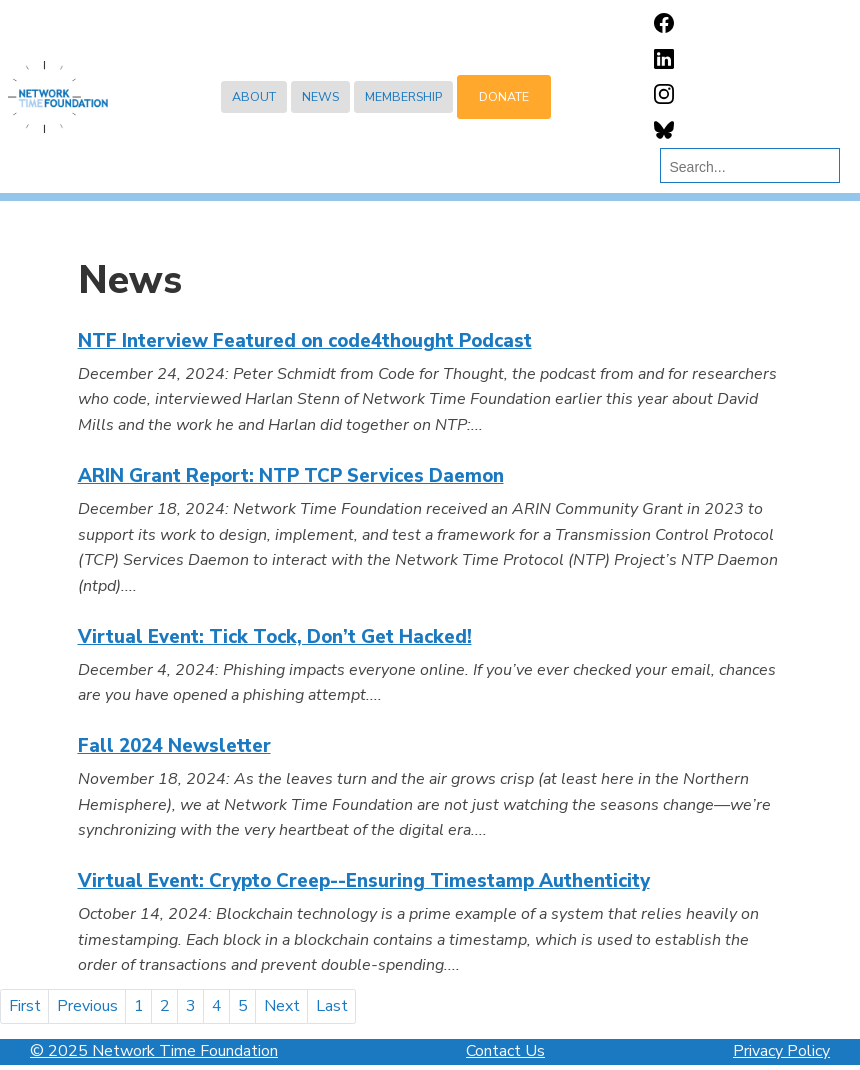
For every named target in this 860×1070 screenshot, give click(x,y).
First (25, 1006)
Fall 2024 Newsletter (174, 746)
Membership (403, 96)
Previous (87, 1006)
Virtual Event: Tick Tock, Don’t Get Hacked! (275, 637)
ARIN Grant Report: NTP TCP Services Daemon (291, 476)
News (320, 96)
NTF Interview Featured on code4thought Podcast (305, 341)
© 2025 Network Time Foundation (154, 1051)
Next (282, 1006)
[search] (745, 167)
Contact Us (505, 1051)
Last (332, 1006)
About (254, 96)
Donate (504, 96)
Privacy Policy (781, 1051)
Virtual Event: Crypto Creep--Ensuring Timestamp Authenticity (364, 881)
